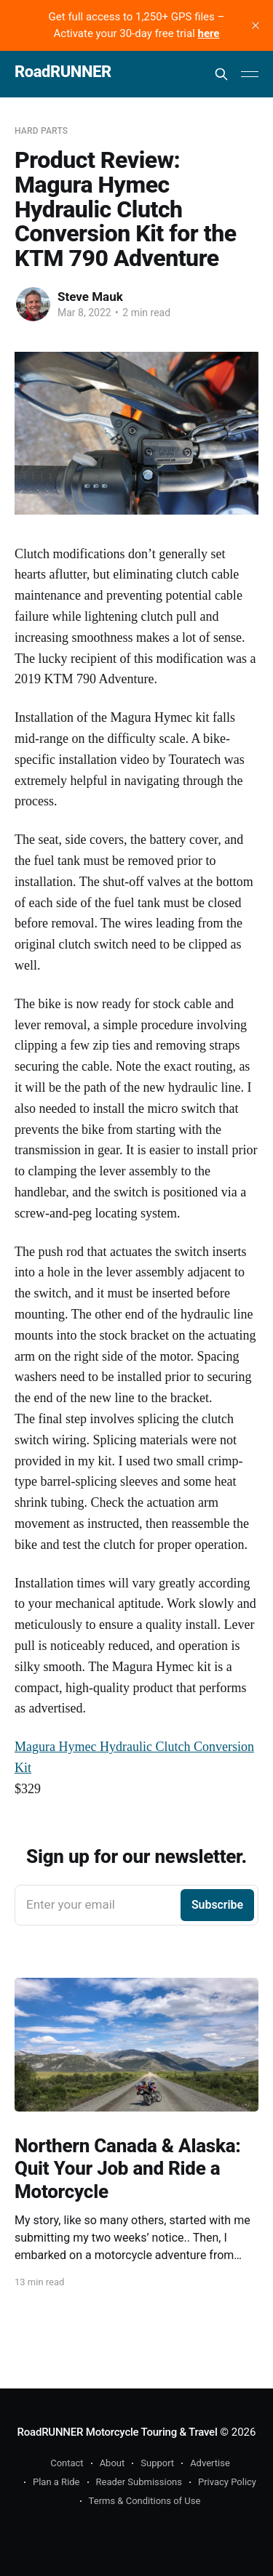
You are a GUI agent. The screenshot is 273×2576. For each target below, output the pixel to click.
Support (157, 2463)
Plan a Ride (56, 2481)
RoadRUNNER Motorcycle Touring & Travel (117, 2432)
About (112, 2463)
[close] (255, 25)
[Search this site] (221, 74)
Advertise (210, 2463)
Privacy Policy (227, 2481)
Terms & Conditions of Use (145, 2500)
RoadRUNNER (63, 72)
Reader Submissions (139, 2481)
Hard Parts (41, 131)
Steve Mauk (90, 296)
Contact (66, 2463)
